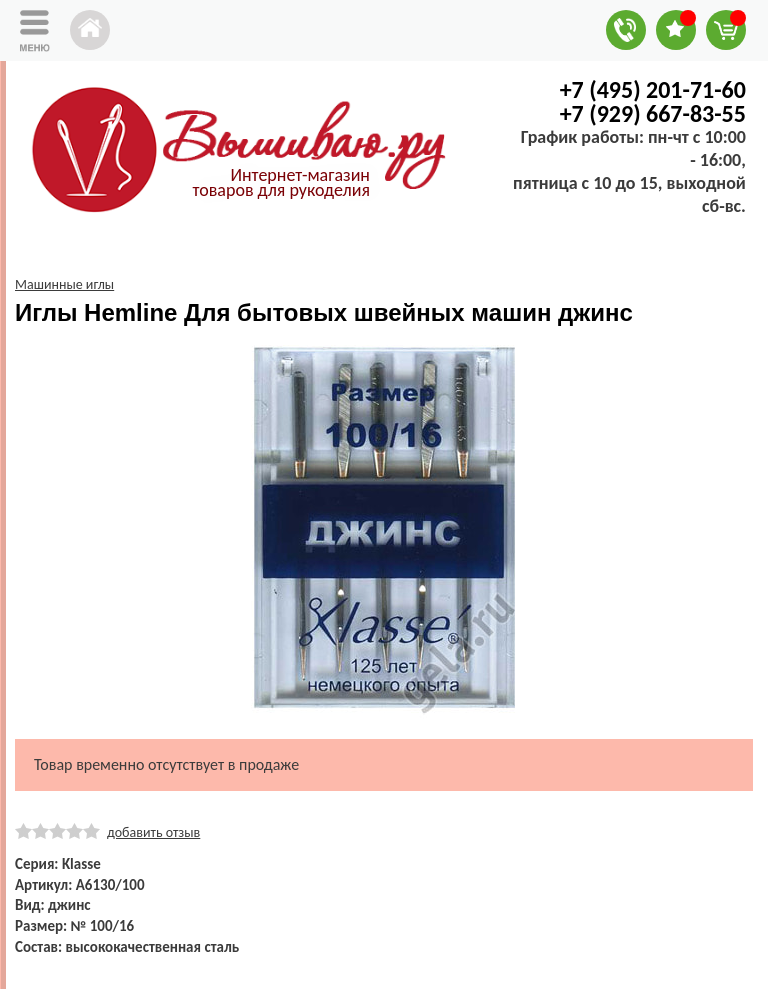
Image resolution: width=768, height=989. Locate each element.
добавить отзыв (153, 832)
